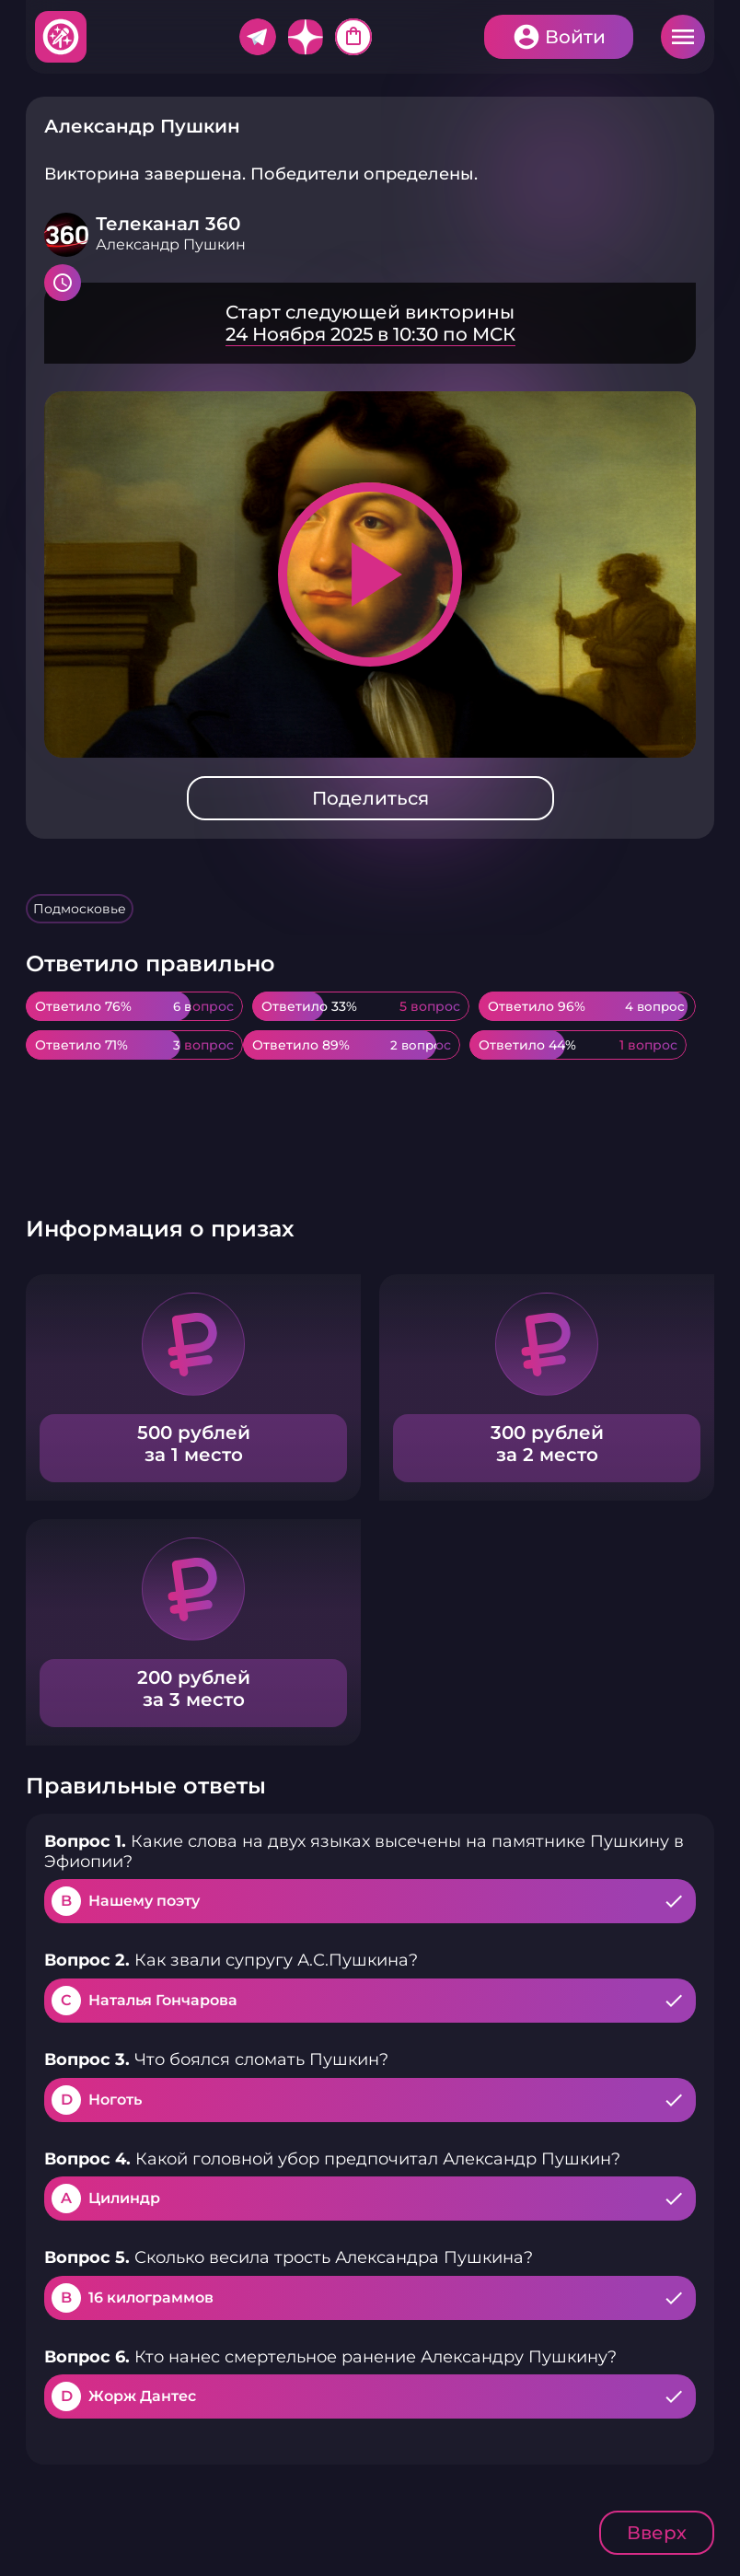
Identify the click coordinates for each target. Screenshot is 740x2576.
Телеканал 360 (168, 224)
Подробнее (370, 323)
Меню (683, 37)
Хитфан (61, 37)
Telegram (258, 37)
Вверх (657, 2533)
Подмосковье (79, 908)
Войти (575, 37)
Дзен (305, 37)
